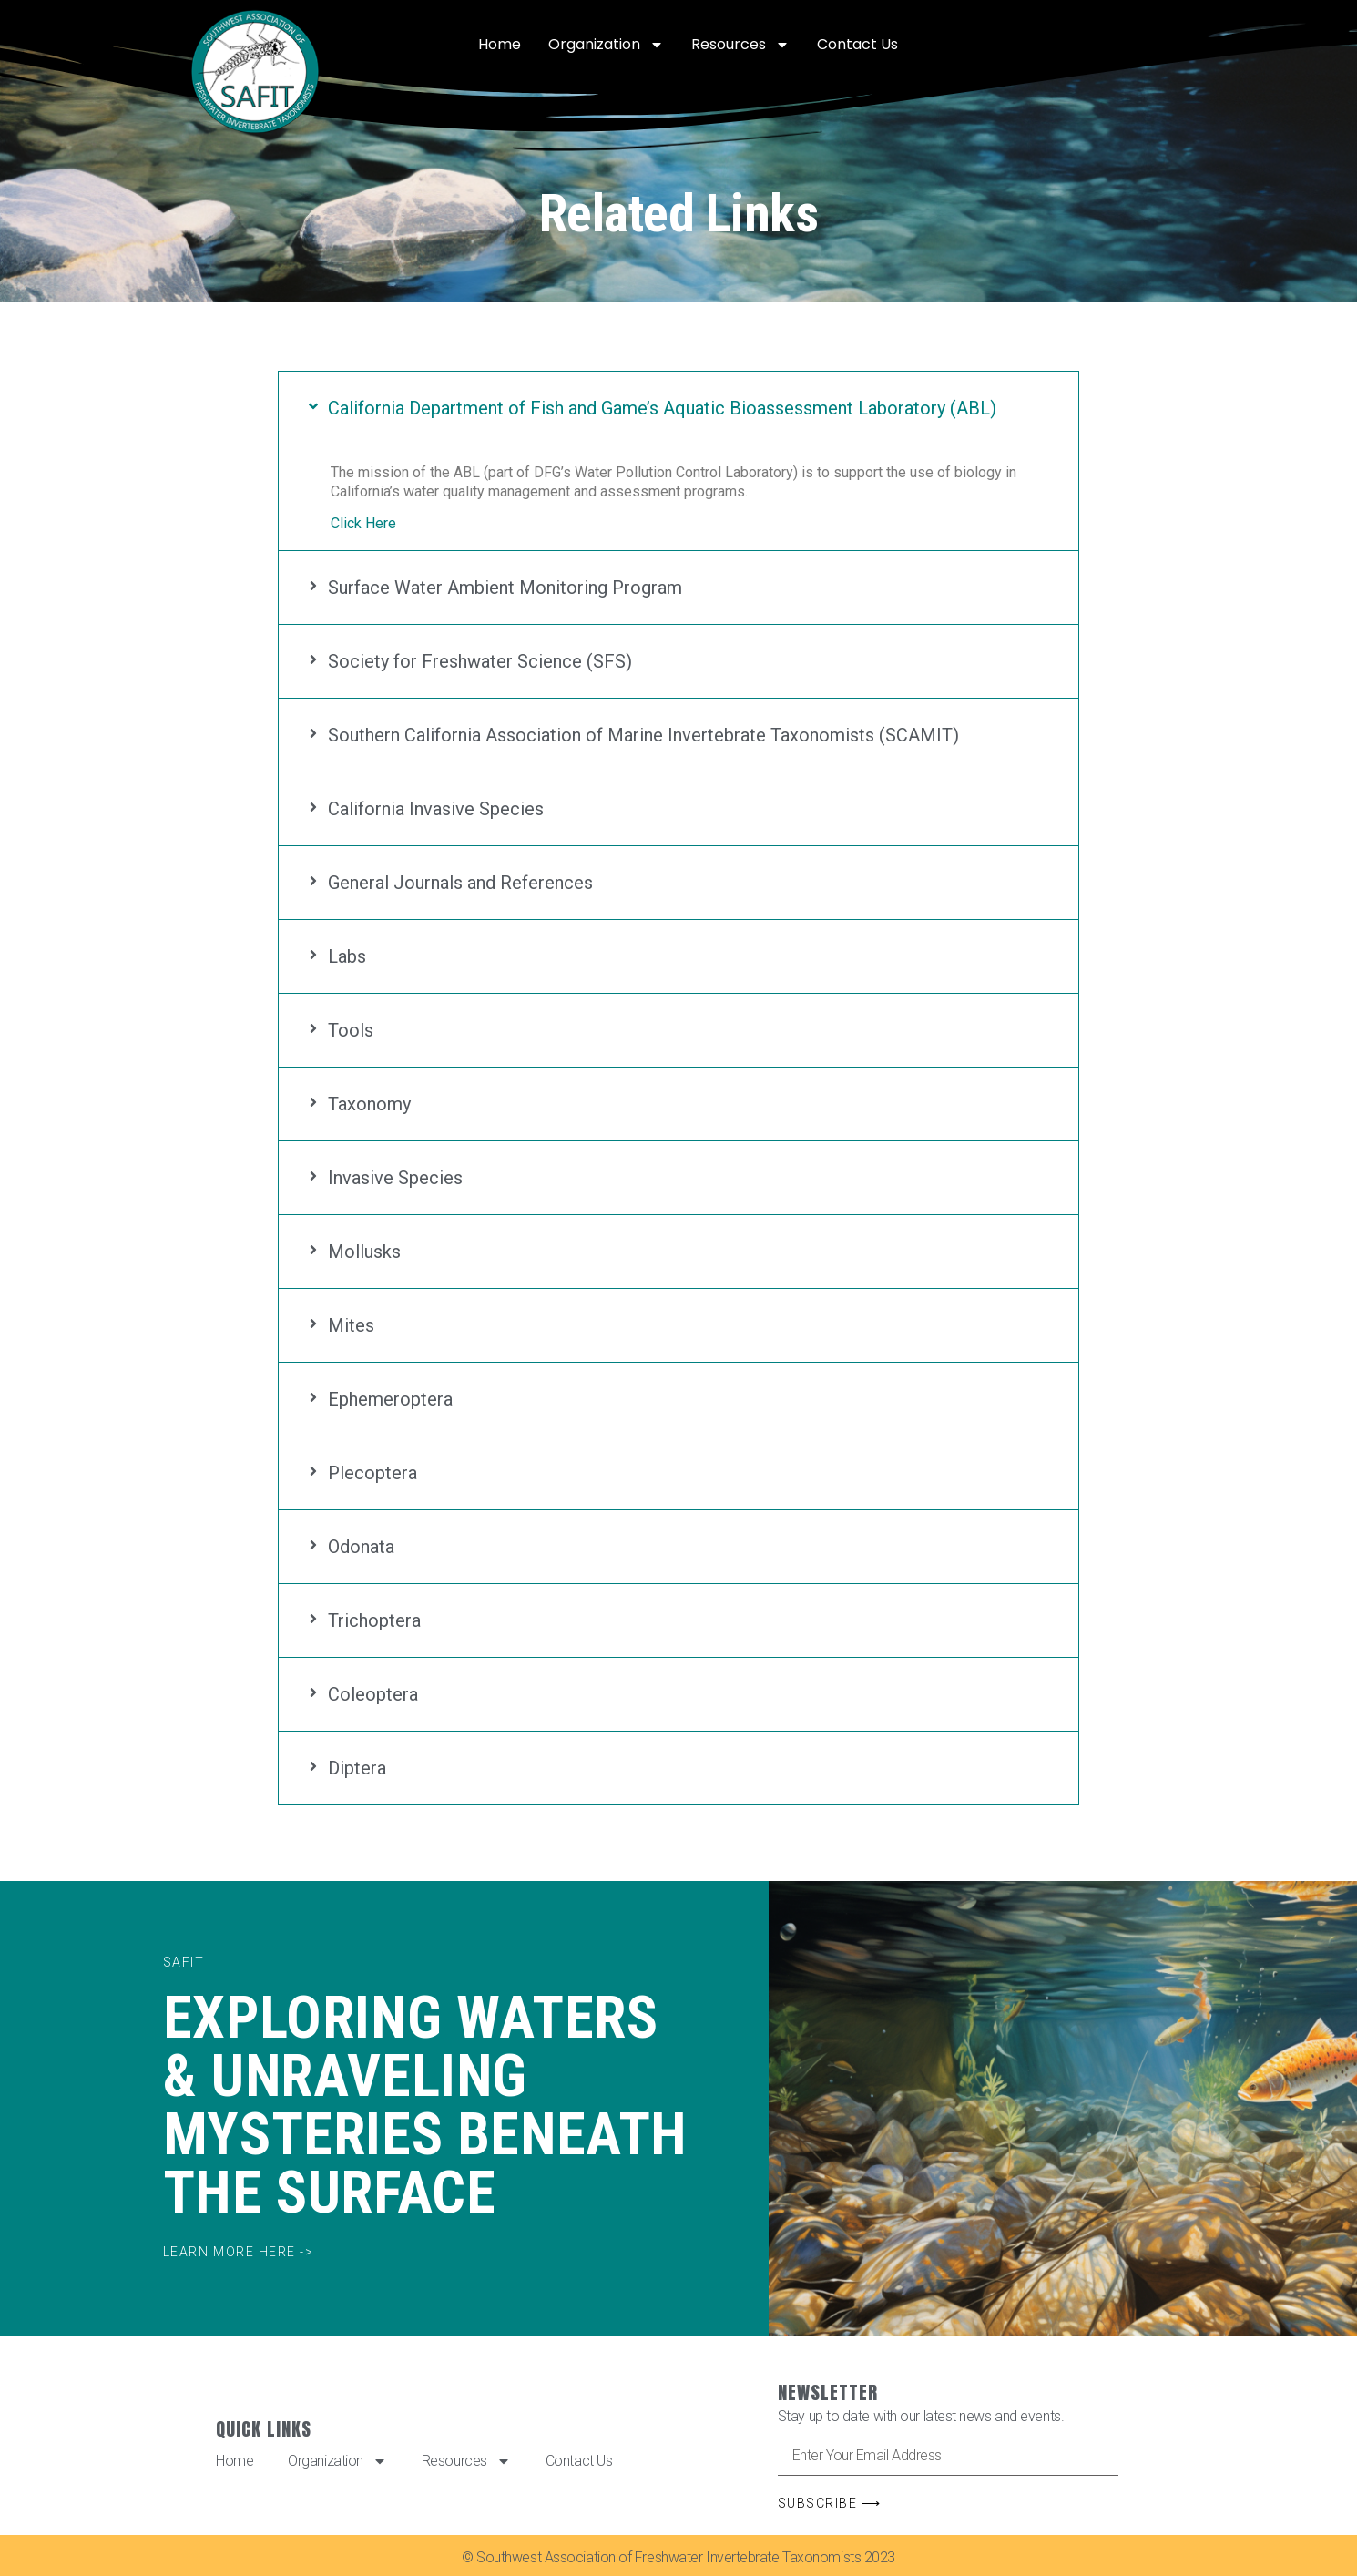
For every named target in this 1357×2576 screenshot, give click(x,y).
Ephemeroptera (390, 1399)
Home (499, 44)
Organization (606, 44)
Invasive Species (395, 1178)
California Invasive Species (436, 809)
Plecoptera (372, 1473)
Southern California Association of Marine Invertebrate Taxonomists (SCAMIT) (643, 735)
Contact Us (857, 44)
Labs (347, 956)
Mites (351, 1325)
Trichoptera (374, 1620)
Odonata (361, 1547)
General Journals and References (460, 883)
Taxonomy (369, 1104)
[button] (678, 408)
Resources (740, 44)
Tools (350, 1030)
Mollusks (364, 1251)
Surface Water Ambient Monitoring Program (505, 587)
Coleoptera (373, 1694)
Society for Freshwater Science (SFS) (480, 661)
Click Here (363, 523)
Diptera (357, 1768)
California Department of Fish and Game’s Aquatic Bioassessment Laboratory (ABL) (662, 408)
